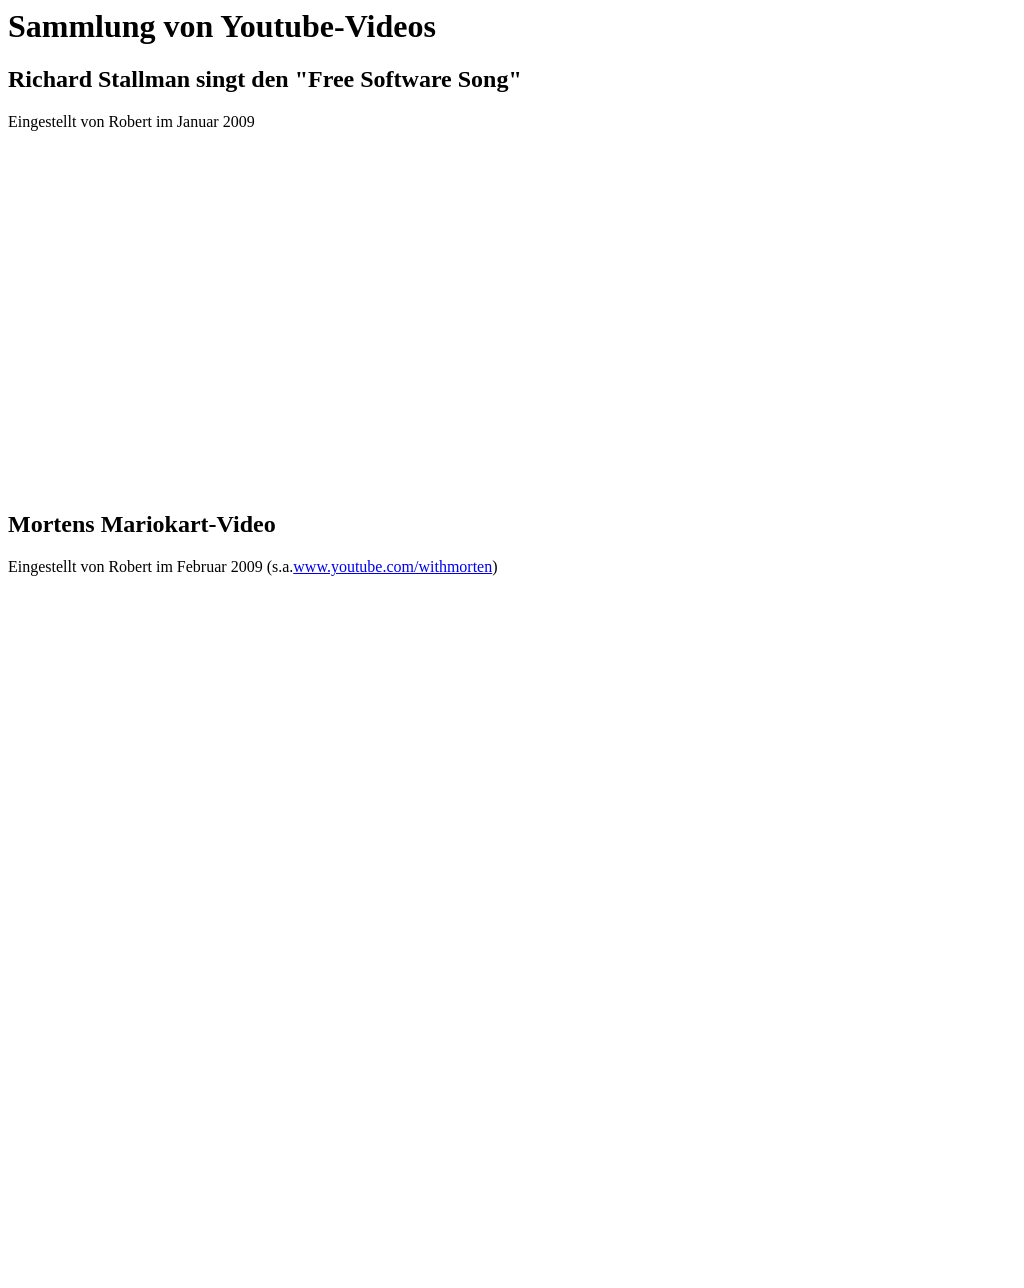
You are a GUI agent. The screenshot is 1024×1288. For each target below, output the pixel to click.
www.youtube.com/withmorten (392, 566)
